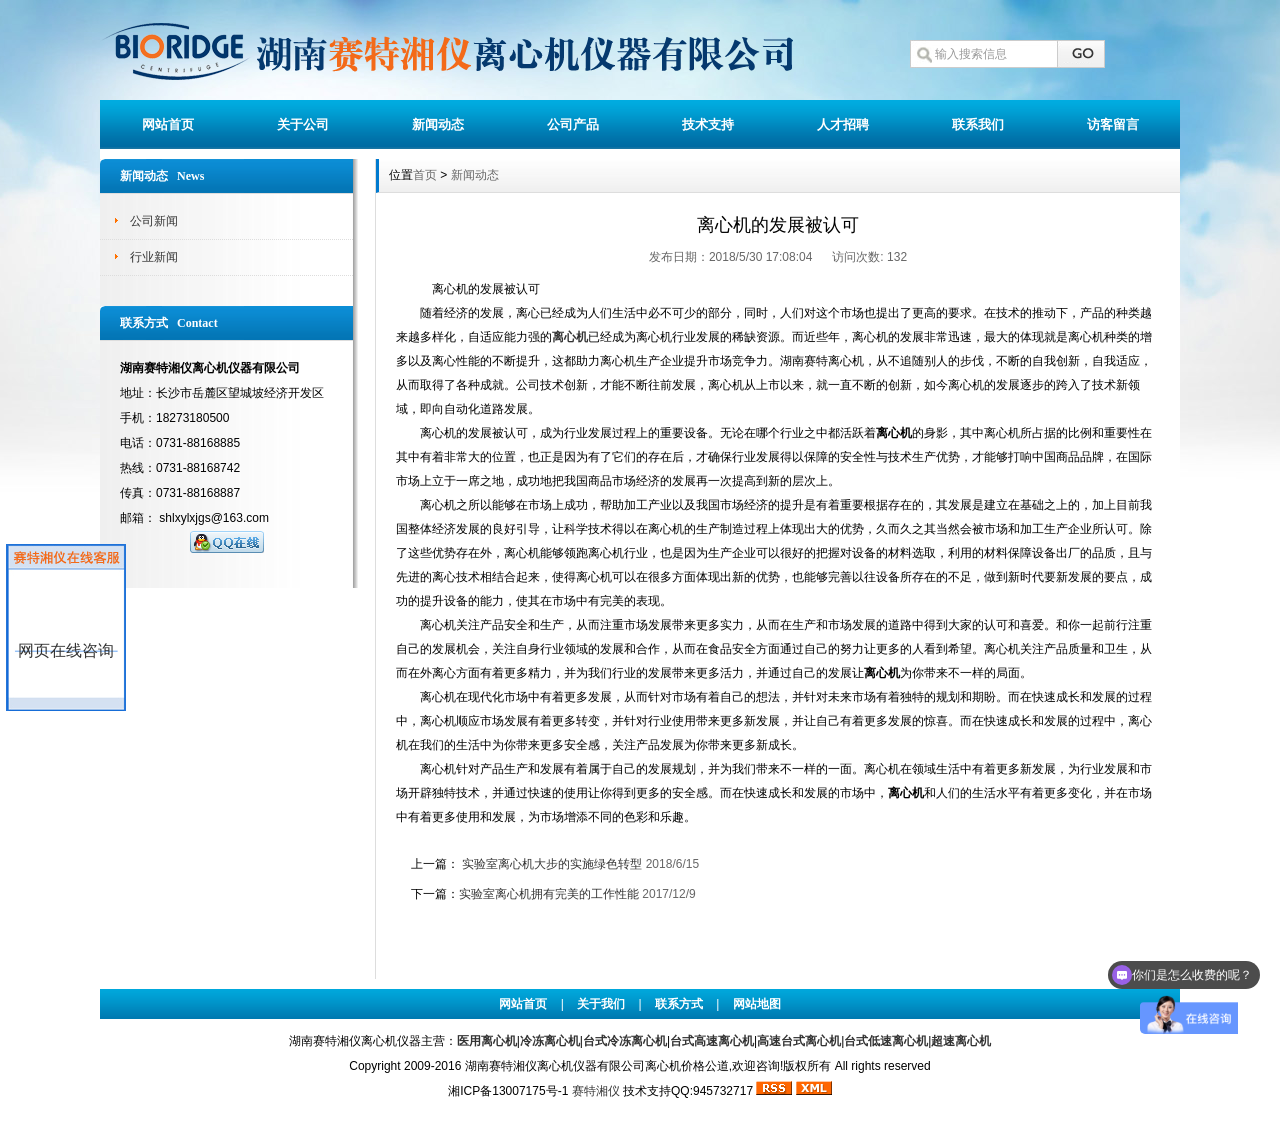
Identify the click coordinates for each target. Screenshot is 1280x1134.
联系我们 (978, 124)
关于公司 (303, 124)
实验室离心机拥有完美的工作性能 (549, 894)
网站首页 (168, 124)
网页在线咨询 (66, 650)
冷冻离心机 (550, 1041)
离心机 (570, 337)
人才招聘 (843, 124)
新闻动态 (438, 124)
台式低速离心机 (886, 1041)
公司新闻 (154, 221)
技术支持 (708, 124)
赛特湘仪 (596, 1091)
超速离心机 (961, 1041)
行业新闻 (154, 257)
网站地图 (757, 1004)
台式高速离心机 (712, 1041)
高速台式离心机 (799, 1041)
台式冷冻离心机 (625, 1041)
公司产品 (573, 124)
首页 (425, 175)
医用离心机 (487, 1041)
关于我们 (601, 1004)
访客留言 (1113, 124)
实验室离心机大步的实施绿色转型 (552, 864)
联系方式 (679, 1004)
